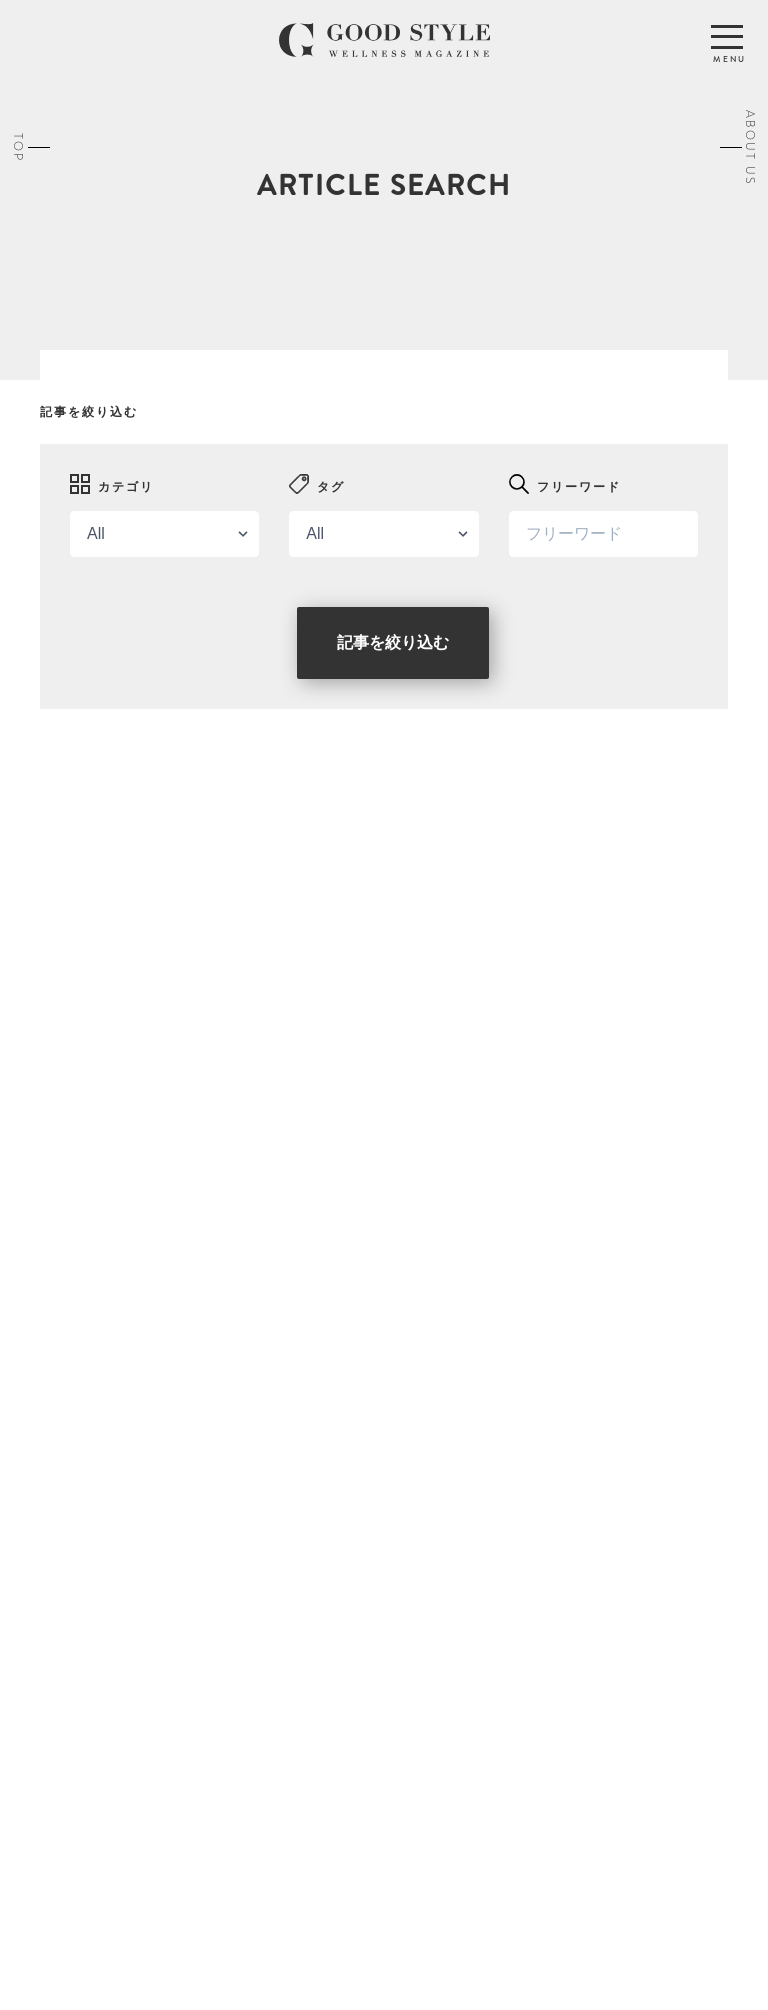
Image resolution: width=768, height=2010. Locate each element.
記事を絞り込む (393, 642)
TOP (18, 146)
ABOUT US (750, 146)
